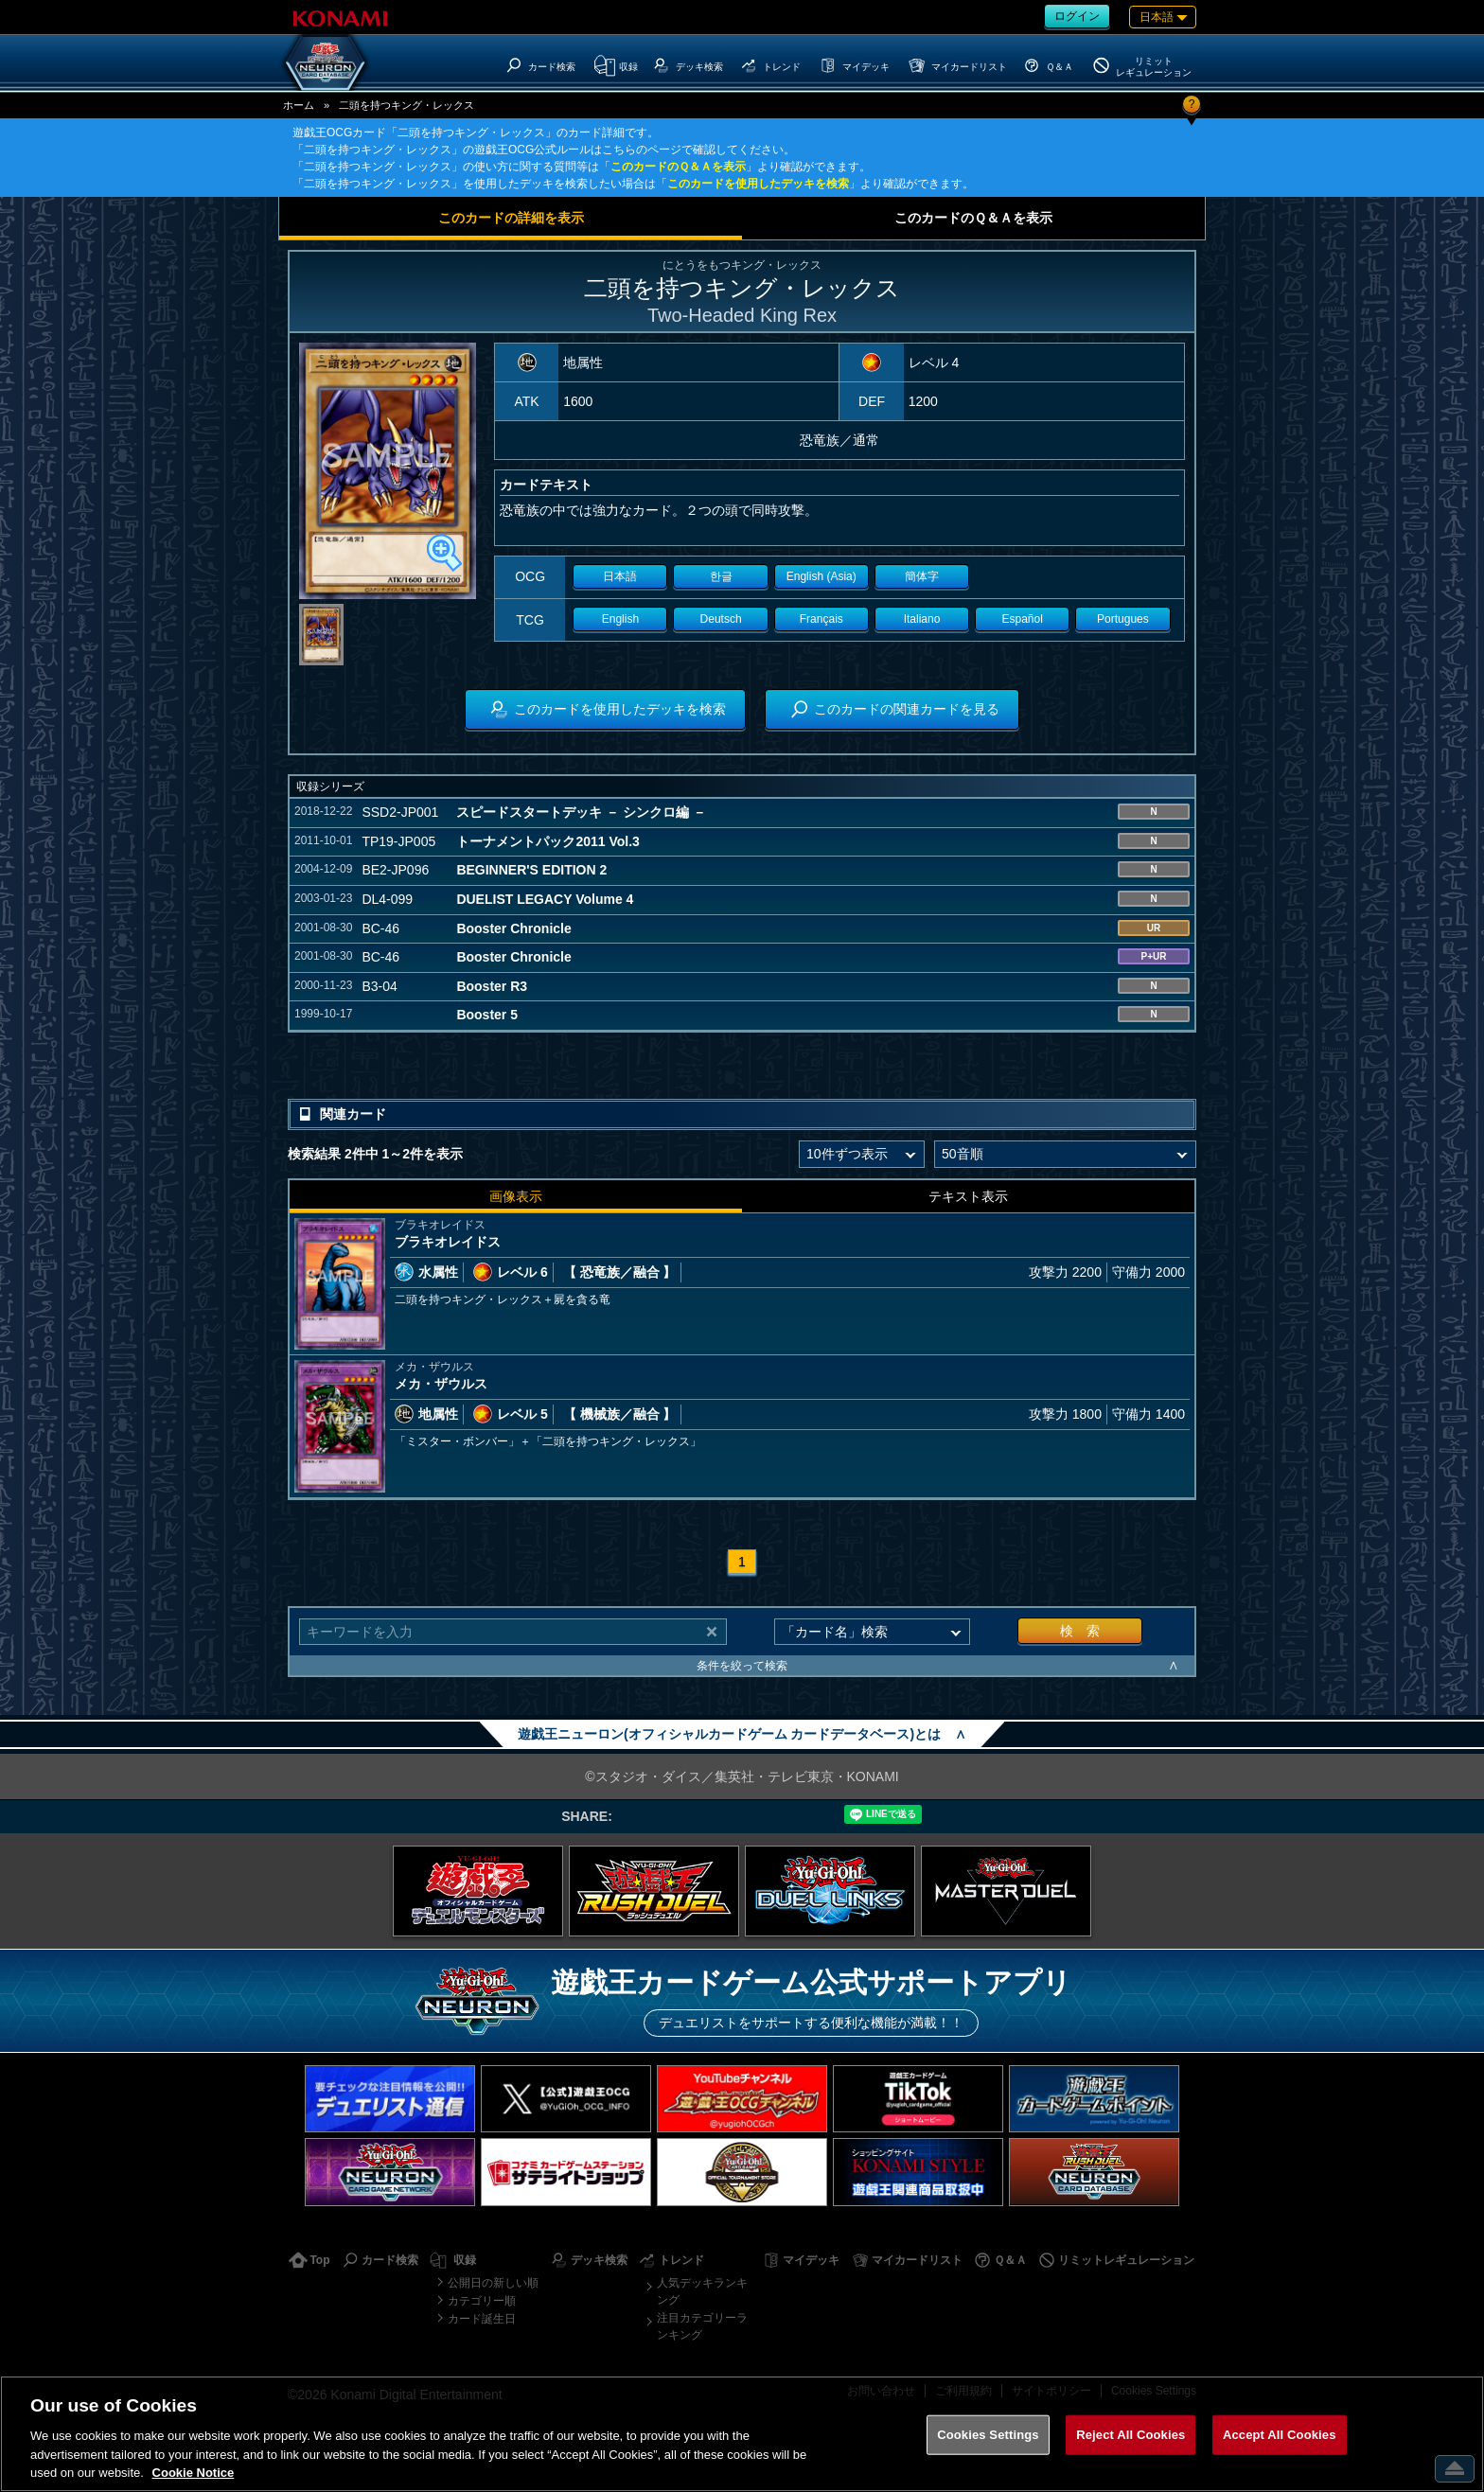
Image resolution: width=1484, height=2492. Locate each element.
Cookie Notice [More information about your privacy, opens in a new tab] (193, 2472)
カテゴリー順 (482, 2300)
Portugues (1123, 619)
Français (821, 619)
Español (1022, 619)
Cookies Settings (988, 2435)
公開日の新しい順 (493, 2282)
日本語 (620, 576)
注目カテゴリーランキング (702, 2326)
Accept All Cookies (1279, 2435)
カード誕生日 (482, 2318)
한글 (721, 576)
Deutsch (721, 619)
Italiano (922, 619)
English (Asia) (821, 576)
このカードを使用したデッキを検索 (758, 183)
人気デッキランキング (702, 2291)
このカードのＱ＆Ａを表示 (678, 166)
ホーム (298, 105)
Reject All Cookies (1130, 2435)
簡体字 (922, 576)
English (620, 619)
